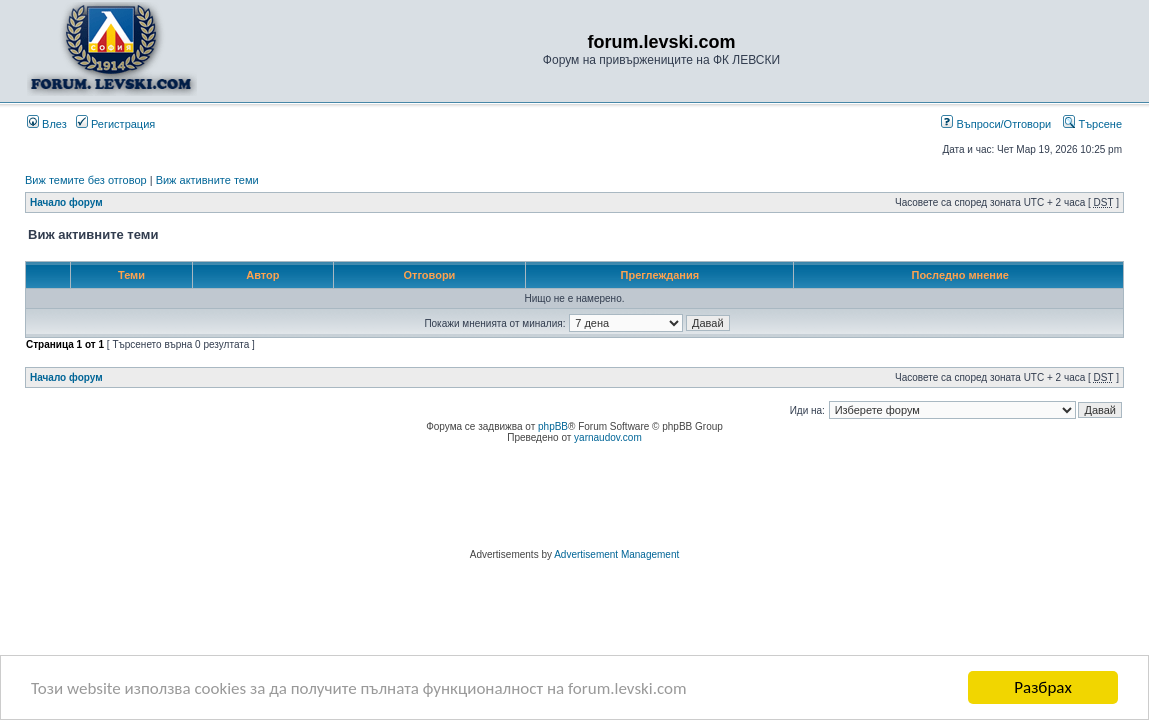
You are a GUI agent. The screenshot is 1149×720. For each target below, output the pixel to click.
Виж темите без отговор (86, 180)
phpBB (553, 426)
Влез (47, 124)
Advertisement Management (616, 554)
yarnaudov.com (608, 437)
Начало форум (66, 202)
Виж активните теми (207, 180)
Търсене (1092, 124)
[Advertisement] (575, 499)
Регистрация (115, 124)
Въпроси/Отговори (996, 124)
